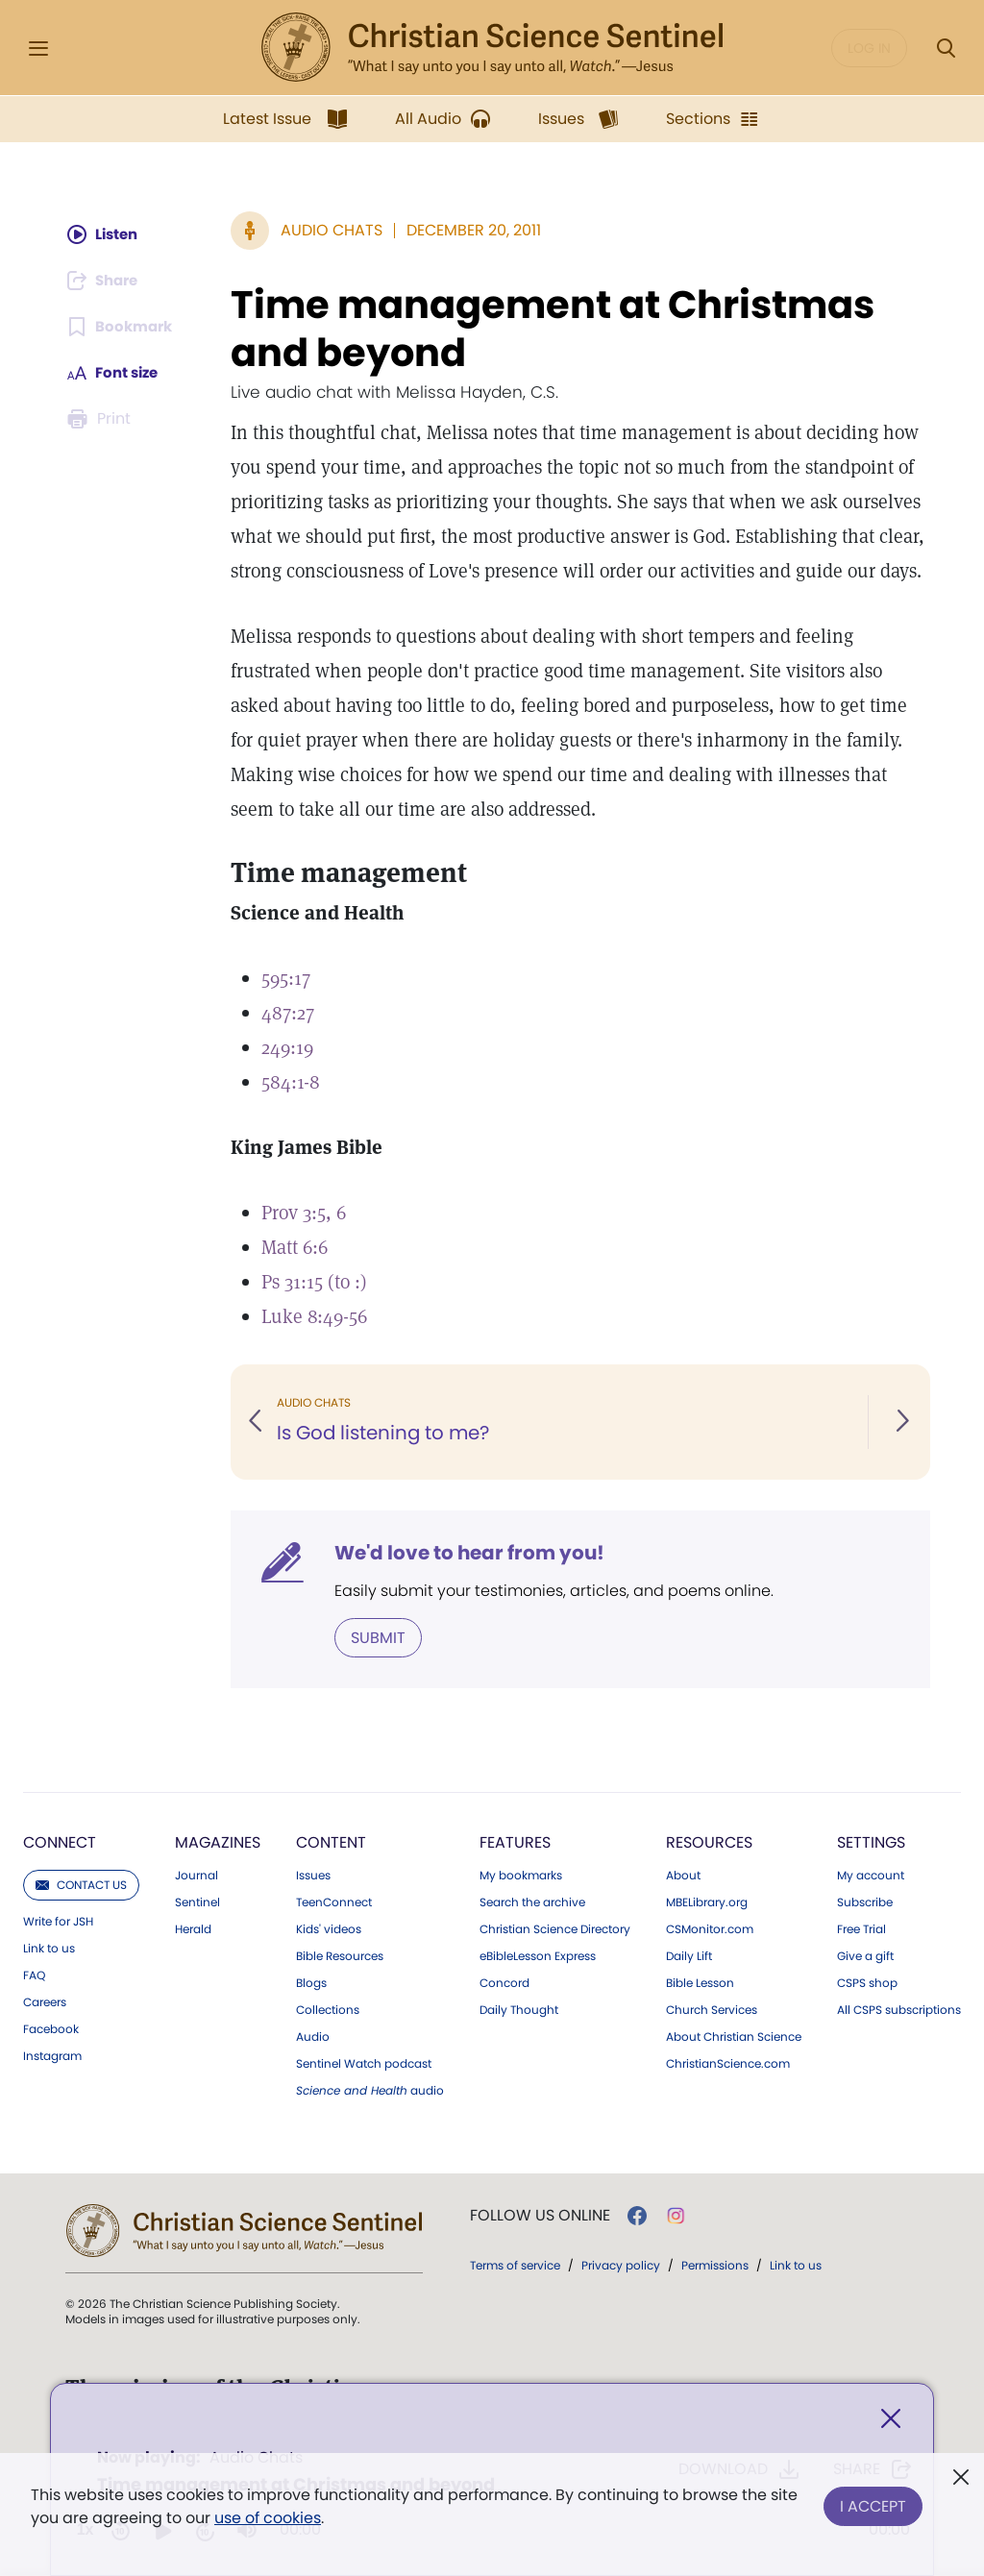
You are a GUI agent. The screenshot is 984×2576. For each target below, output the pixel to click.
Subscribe (865, 1901)
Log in (869, 48)
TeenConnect (334, 1901)
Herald (193, 1928)
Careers (44, 2001)
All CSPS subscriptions (899, 2009)
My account (870, 1874)
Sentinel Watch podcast (363, 2063)
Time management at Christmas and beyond (554, 329)
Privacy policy (620, 2264)
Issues (313, 1874)
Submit (380, 1637)
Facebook (51, 2028)
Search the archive (532, 1901)
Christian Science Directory (555, 1928)
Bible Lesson (700, 1982)
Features (515, 1841)
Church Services (711, 2009)
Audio (313, 2036)
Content (331, 1841)
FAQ (34, 1974)
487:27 (289, 1012)
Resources (709, 1841)
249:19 (289, 1047)
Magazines (217, 1841)
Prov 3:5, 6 (305, 1212)
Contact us (81, 1884)
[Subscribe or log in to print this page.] (101, 419)
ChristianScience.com (728, 2063)
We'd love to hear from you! (471, 1552)
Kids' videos (328, 1928)
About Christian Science (733, 2036)
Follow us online (540, 2214)
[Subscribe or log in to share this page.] (106, 281)
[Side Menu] (38, 48)
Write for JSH (58, 1920)
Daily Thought (519, 2009)
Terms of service (515, 2264)
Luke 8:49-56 (316, 1316)
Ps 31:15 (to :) (316, 1281)
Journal (196, 1874)
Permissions (715, 2264)
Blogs (311, 1982)
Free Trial (861, 1928)
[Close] (891, 2420)
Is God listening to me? (387, 1433)
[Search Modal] (945, 48)
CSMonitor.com (709, 1928)
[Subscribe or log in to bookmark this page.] (121, 327)
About (683, 1874)
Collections (327, 2009)
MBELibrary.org (707, 1901)
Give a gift (865, 1955)
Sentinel (197, 1901)
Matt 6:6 (296, 1247)
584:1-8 (292, 1081)
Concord (504, 1982)
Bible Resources (339, 1955)
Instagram (52, 2055)
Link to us (49, 1947)
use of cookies (267, 2518)
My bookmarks (521, 1874)
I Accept (873, 2502)
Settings (871, 1841)
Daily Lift (689, 1955)
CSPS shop (867, 1982)
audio (370, 2090)
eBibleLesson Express (538, 1955)
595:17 (287, 978)
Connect (59, 1841)
